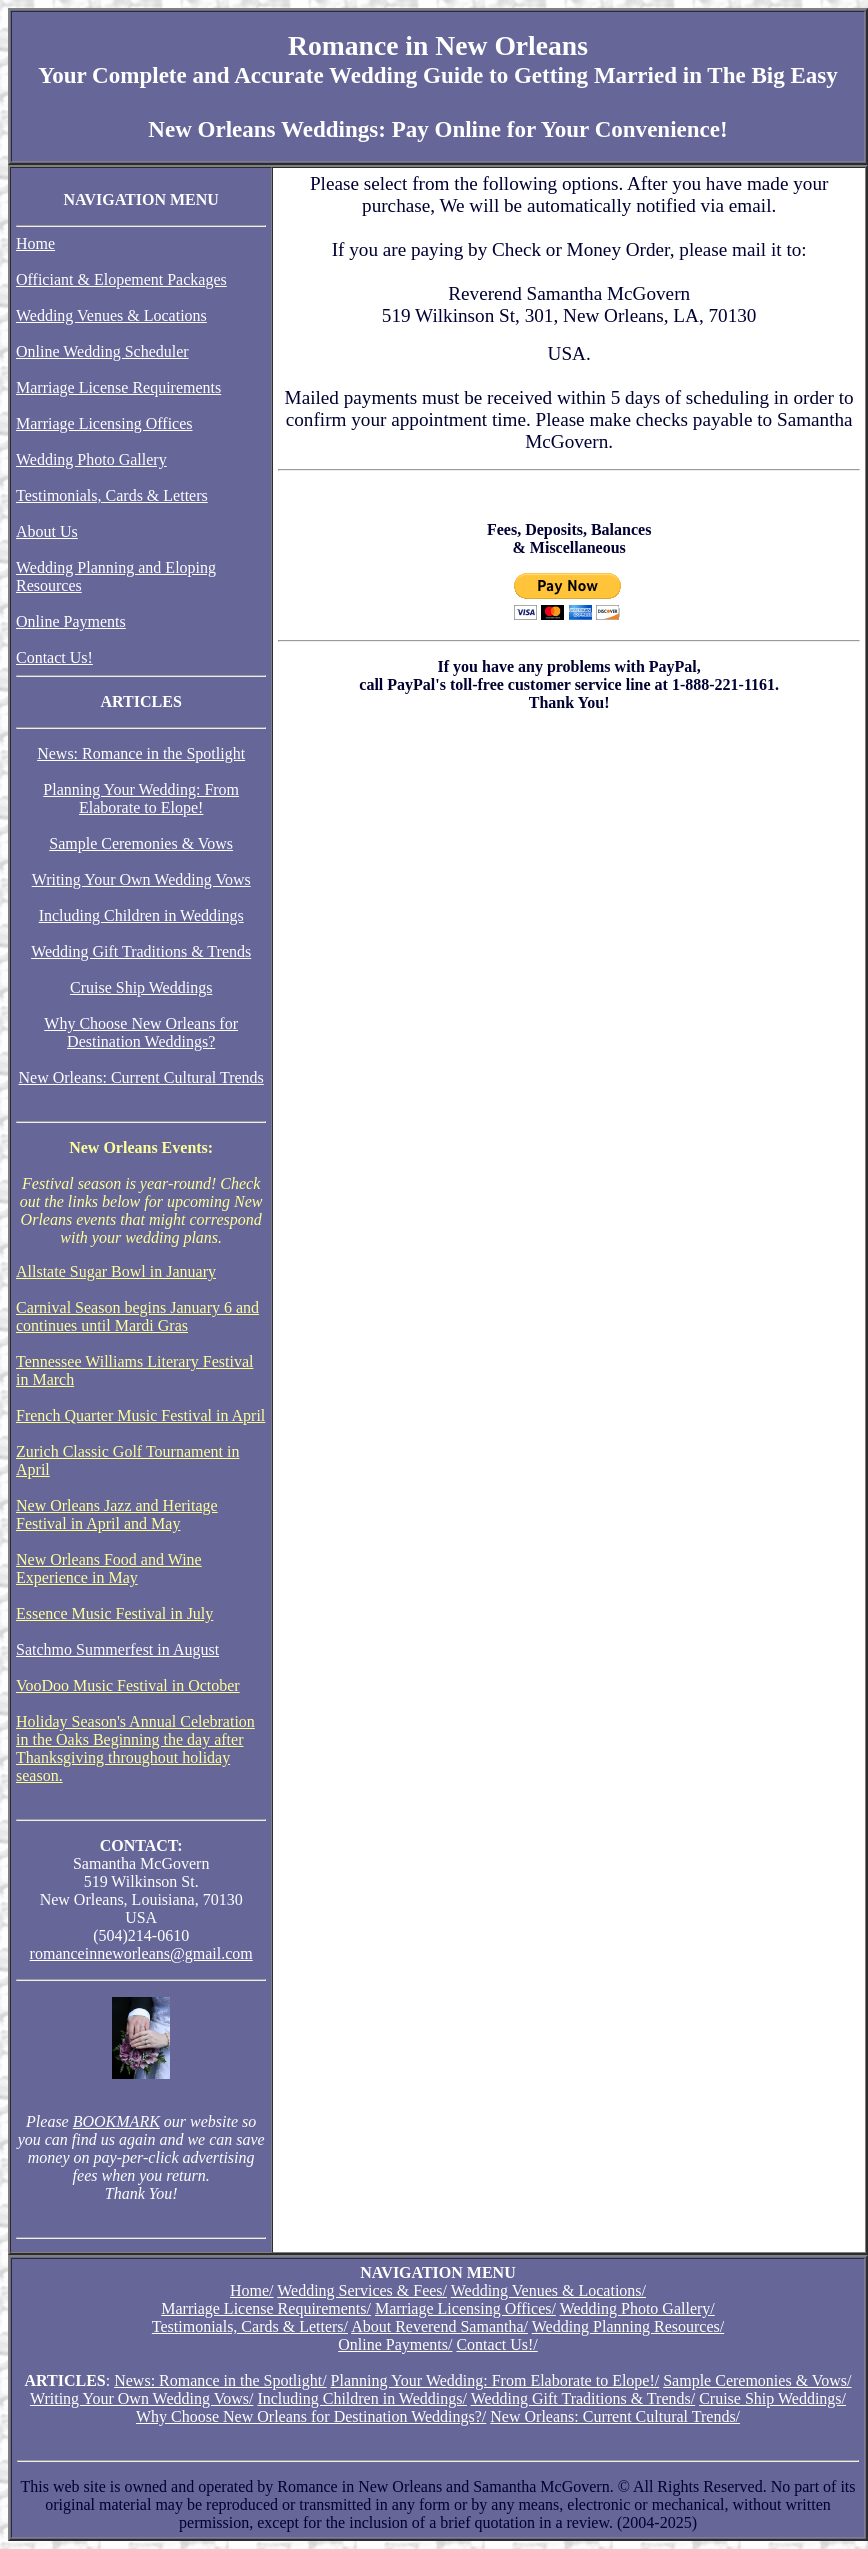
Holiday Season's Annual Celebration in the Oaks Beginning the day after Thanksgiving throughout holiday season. (135, 1748)
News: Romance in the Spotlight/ (220, 2380)
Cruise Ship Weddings (141, 987)
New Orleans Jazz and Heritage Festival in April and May (117, 1514)
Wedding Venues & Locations (111, 315)
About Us (47, 531)
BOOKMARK (116, 2121)
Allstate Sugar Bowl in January (116, 1271)
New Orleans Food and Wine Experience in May (109, 1568)
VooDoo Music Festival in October (128, 1685)
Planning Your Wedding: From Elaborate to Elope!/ (495, 2380)
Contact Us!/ (496, 2344)
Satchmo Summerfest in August (117, 1649)
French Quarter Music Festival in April (140, 1415)
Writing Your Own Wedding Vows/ (141, 2398)
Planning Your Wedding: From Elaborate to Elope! (141, 798)
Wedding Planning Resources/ (628, 2326)
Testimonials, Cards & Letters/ (250, 2326)
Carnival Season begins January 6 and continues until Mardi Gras (137, 1316)
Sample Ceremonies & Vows (141, 843)
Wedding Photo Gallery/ (637, 2308)
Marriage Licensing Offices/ (465, 2308)
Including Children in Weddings (141, 915)
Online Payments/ (395, 2344)
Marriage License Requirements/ (266, 2308)
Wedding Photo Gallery (91, 459)
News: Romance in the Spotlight (141, 753)
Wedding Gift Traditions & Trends (141, 951)
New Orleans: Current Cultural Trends (141, 1077)
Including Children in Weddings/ (362, 2398)
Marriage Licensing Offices (104, 423)
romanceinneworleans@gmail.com (141, 1953)
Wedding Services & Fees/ (362, 2290)
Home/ (252, 2290)
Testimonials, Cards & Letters (112, 495)
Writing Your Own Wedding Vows (141, 879)
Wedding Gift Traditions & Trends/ (583, 2398)
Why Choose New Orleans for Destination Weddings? (141, 1032)
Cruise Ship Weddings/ (772, 2398)
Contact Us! (54, 657)
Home (35, 243)
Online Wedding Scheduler (102, 351)
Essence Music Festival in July (114, 1613)
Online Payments (71, 621)
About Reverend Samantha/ (439, 2326)
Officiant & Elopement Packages (121, 279)
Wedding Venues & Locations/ (548, 2290)
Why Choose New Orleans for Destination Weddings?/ (311, 2416)
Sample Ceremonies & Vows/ (757, 2380)
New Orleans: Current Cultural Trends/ (615, 2416)
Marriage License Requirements (118, 387)
